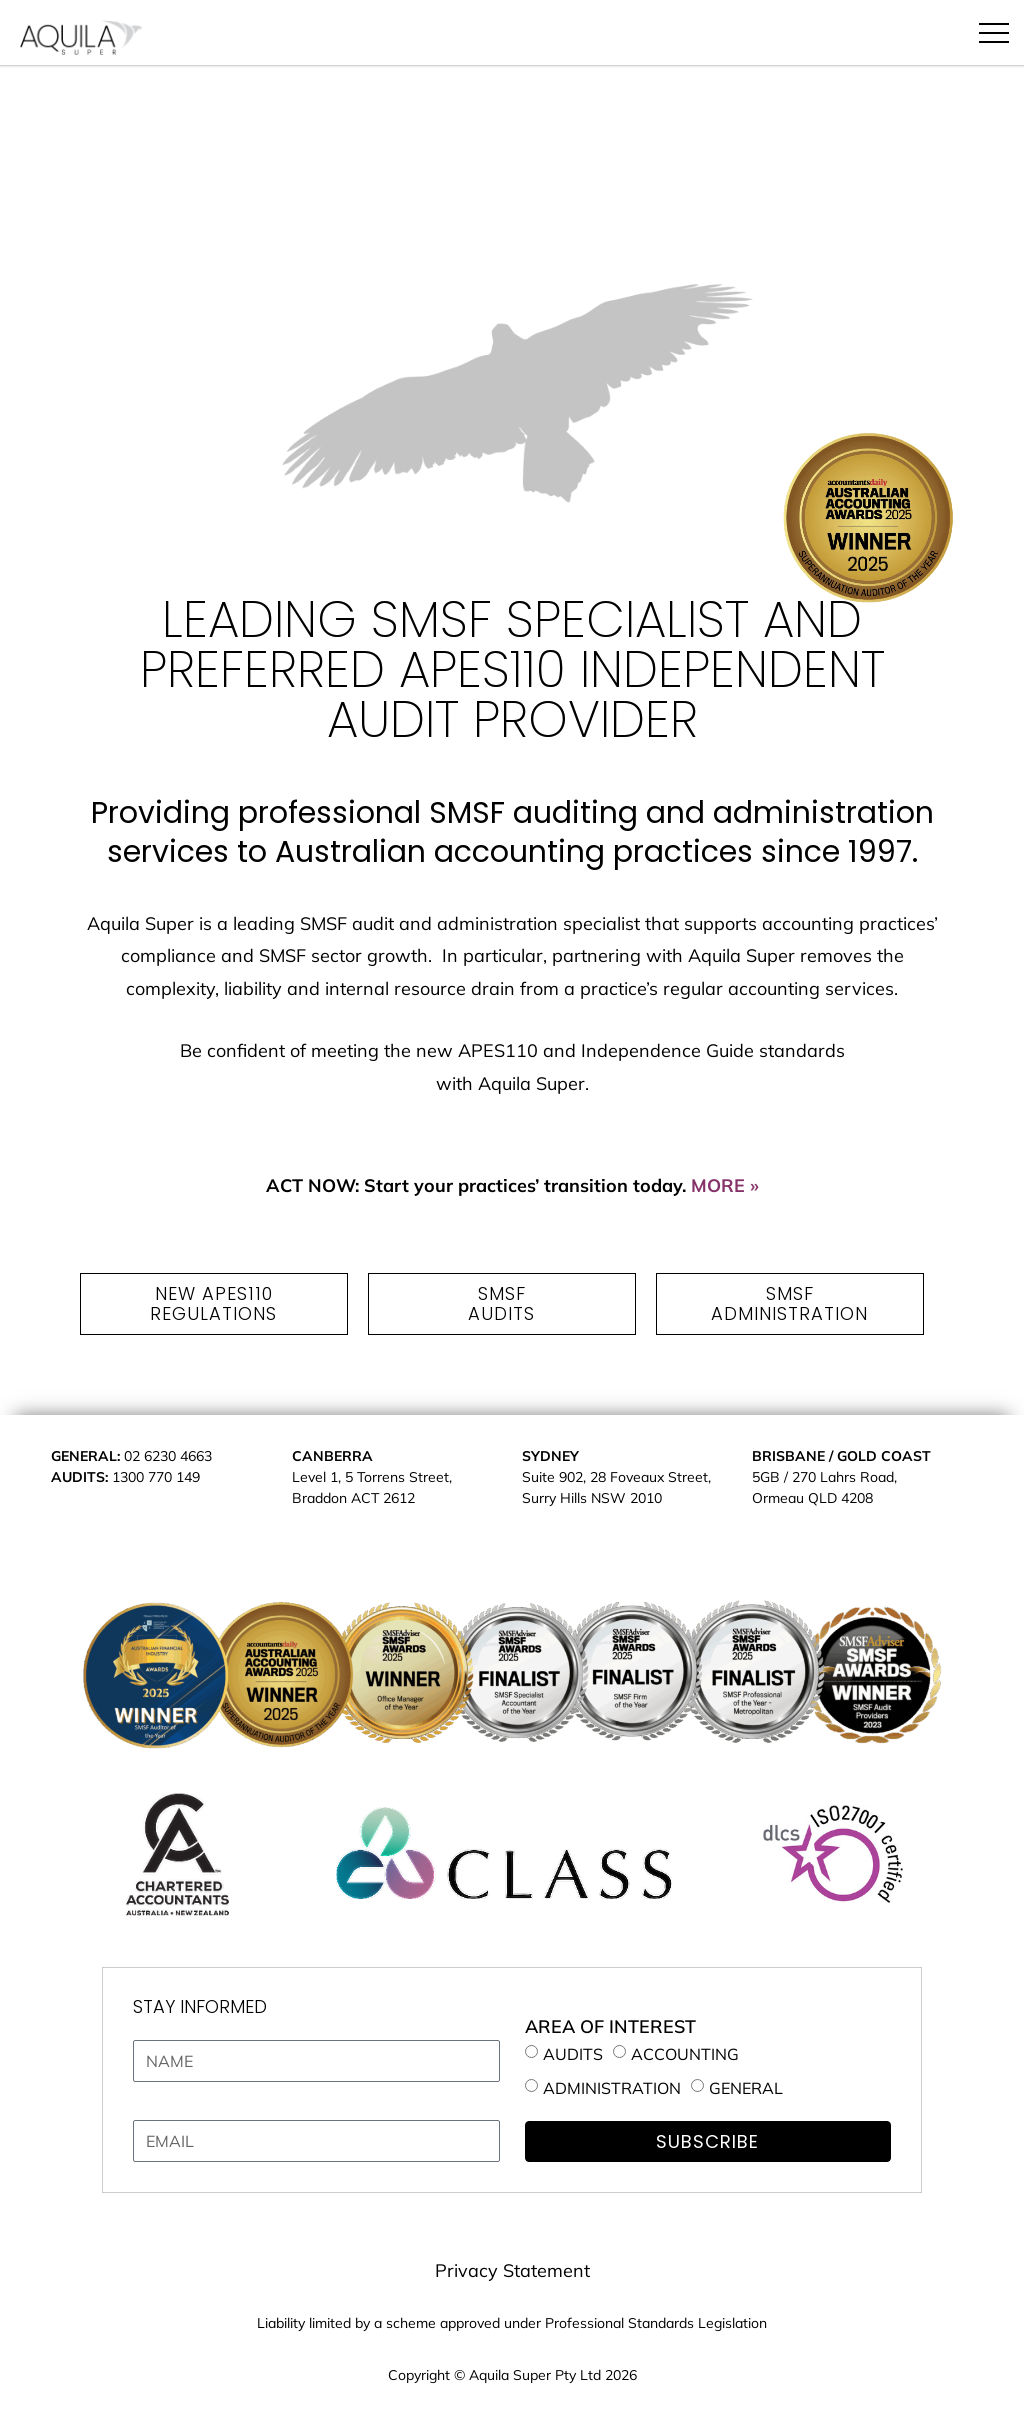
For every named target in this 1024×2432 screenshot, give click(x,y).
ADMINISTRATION (612, 2087)
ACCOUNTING (685, 2054)
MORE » (725, 1185)
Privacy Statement (512, 2270)
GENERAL (746, 2087)
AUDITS (573, 2054)
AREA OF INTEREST (610, 2027)
